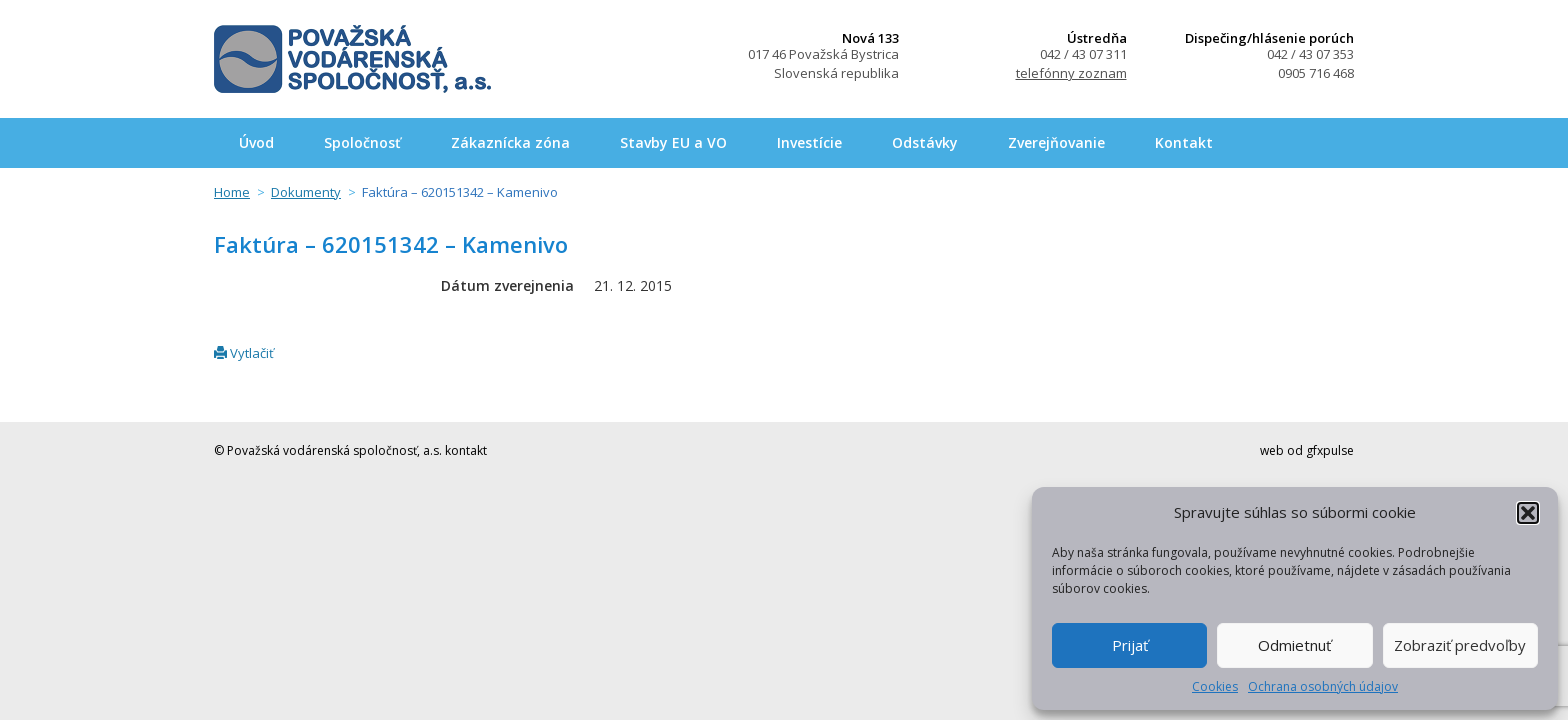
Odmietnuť (1294, 645)
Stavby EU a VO (673, 142)
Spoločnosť (362, 142)
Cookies (1215, 686)
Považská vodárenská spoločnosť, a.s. (352, 59)
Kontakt (1184, 142)
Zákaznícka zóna (510, 142)
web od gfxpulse (1307, 450)
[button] (1528, 513)
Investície (809, 142)
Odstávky (925, 142)
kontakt (466, 450)
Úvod (256, 142)
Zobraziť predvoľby (1460, 645)
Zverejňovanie (1056, 142)
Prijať (1130, 645)
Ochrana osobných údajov (1323, 686)
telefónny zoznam (1071, 73)
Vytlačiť (244, 353)
